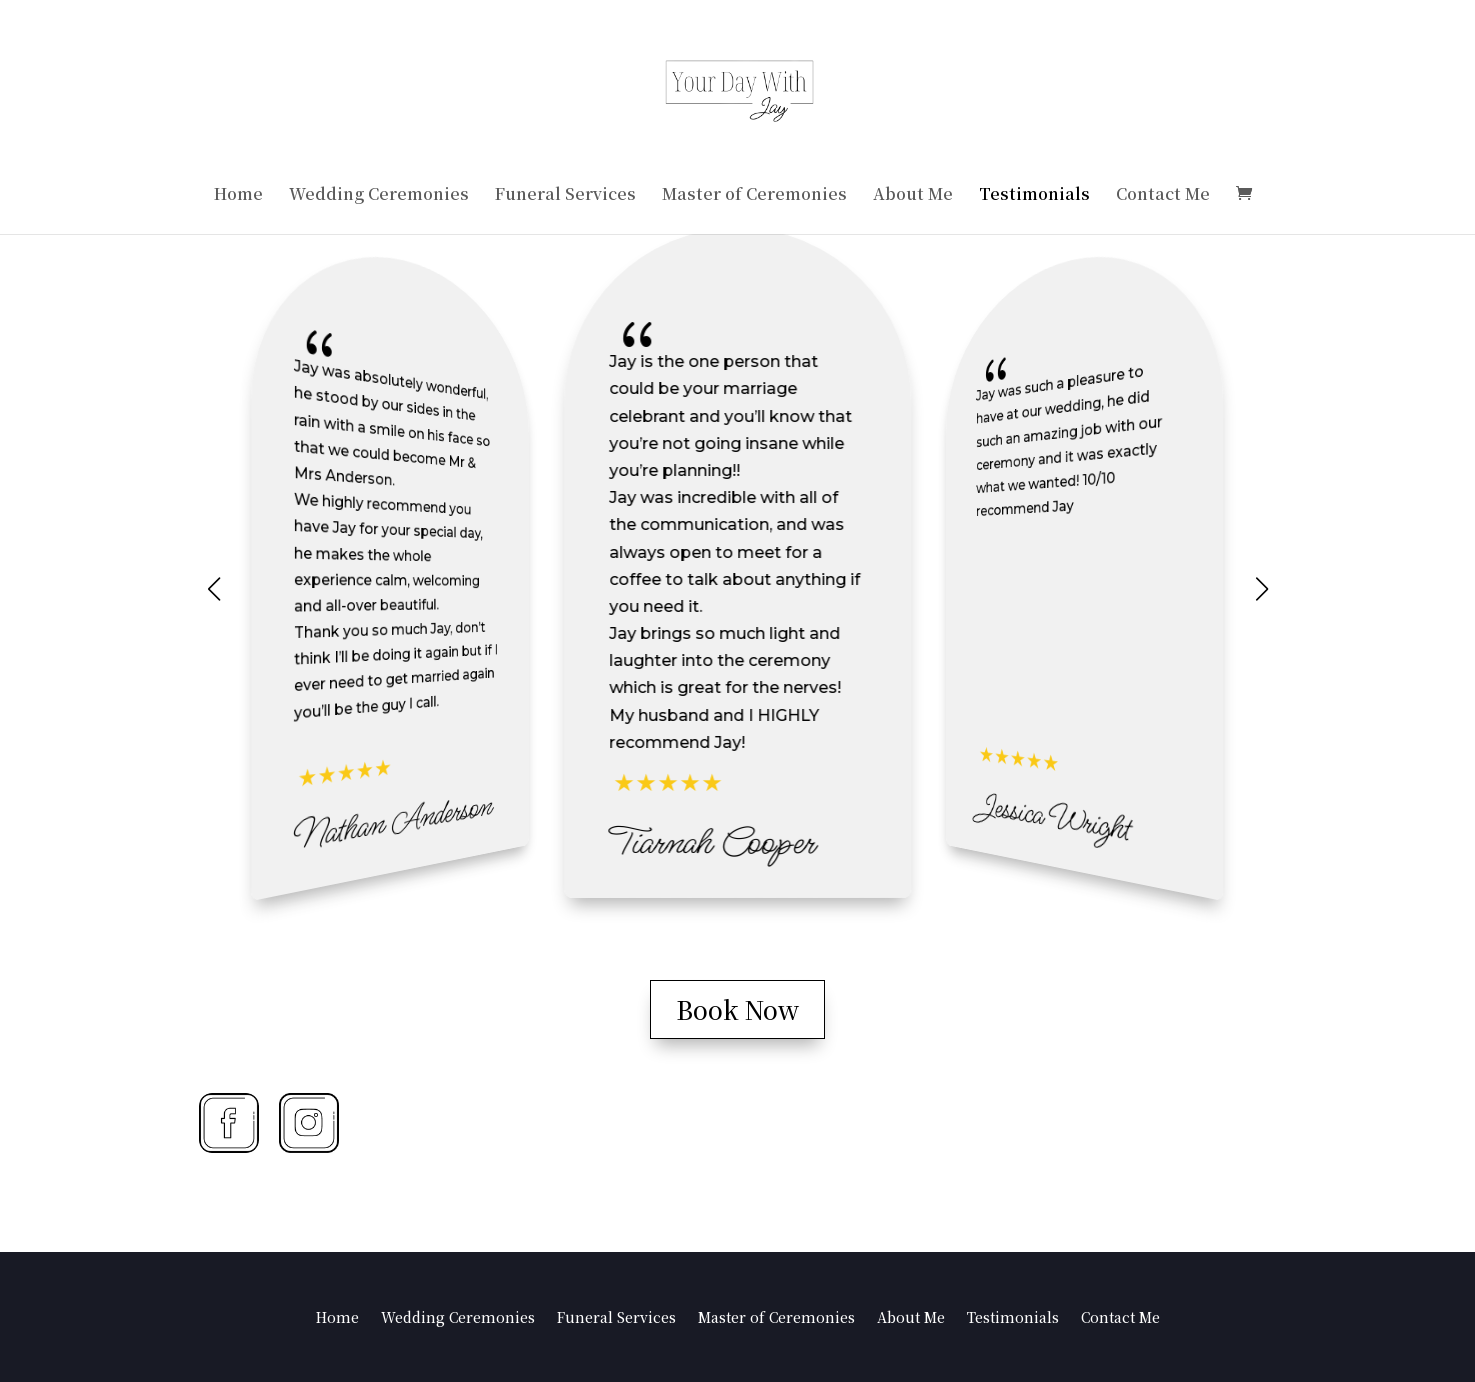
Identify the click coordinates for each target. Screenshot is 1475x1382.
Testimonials (1034, 196)
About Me (913, 196)
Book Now (737, 1009)
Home (238, 196)
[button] (1262, 589)
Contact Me (1163, 196)
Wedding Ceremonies (379, 196)
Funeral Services (565, 196)
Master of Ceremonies (754, 196)
